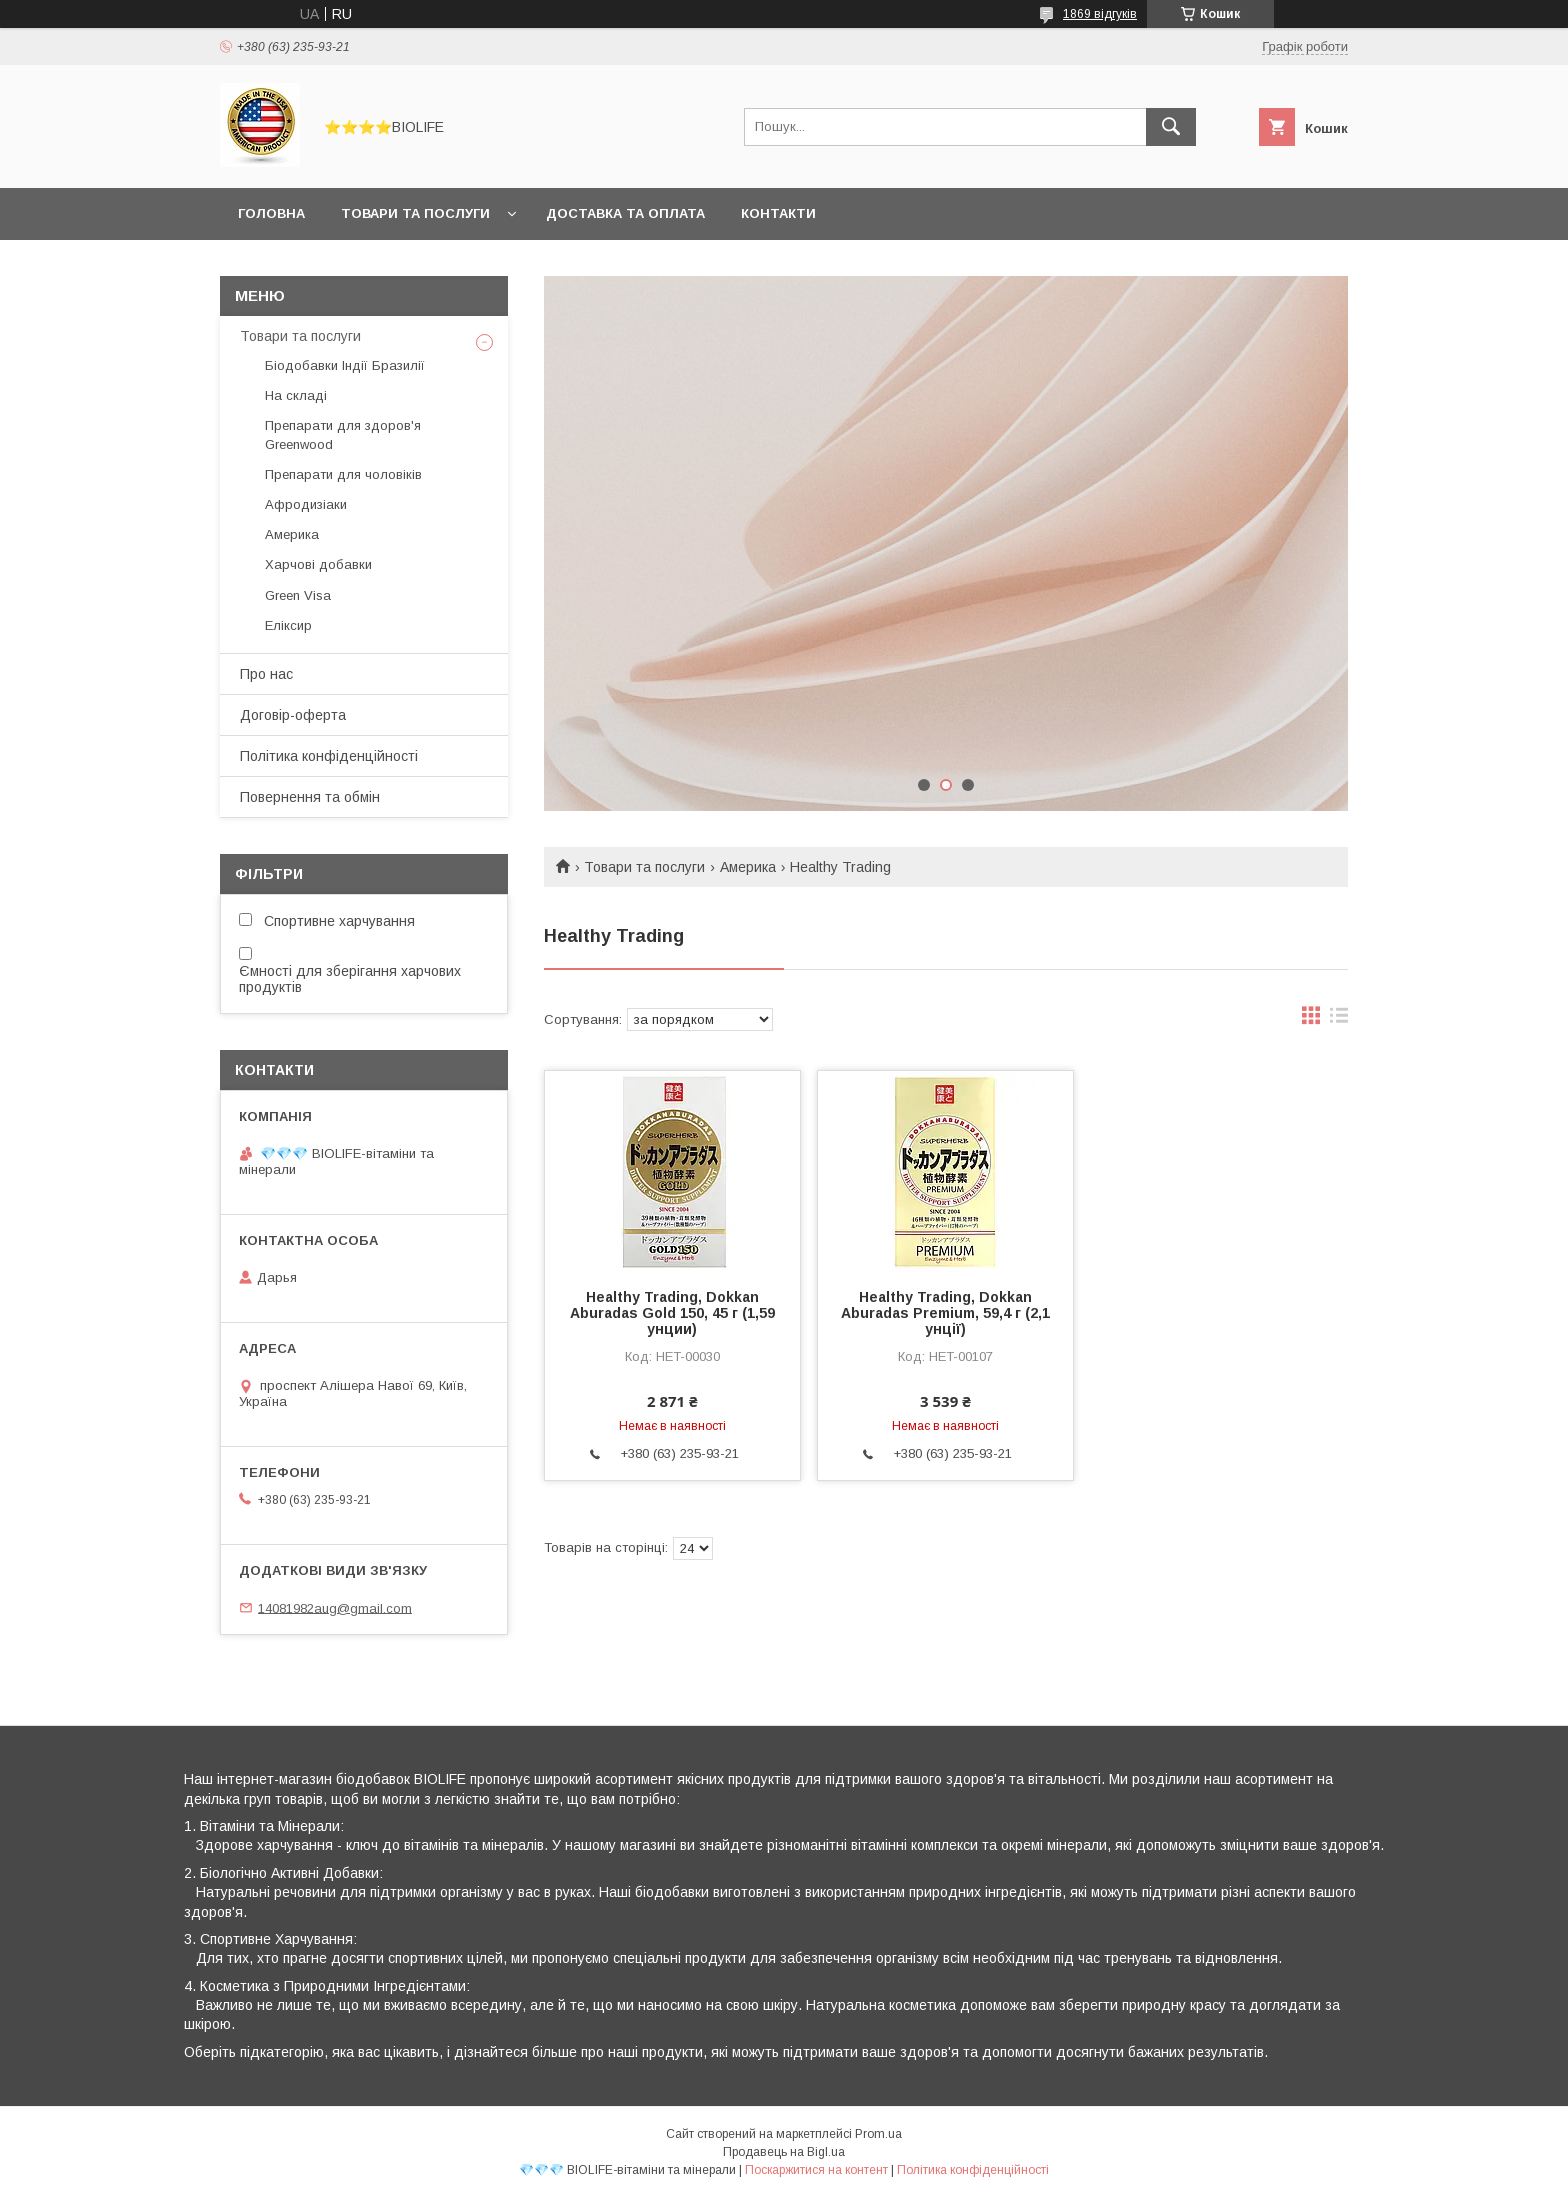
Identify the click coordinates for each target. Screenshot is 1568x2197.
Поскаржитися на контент (816, 2170)
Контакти (778, 213)
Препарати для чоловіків (343, 474)
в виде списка (1339, 1020)
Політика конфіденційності (329, 756)
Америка (748, 867)
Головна (271, 213)
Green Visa (298, 595)
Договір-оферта (293, 715)
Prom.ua (878, 2134)
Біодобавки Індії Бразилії (345, 365)
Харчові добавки (318, 564)
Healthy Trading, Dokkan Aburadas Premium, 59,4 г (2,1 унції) (945, 1313)
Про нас (266, 674)
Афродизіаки (306, 504)
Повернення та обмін (310, 797)
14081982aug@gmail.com (335, 1607)
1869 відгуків (1100, 14)
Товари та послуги (415, 213)
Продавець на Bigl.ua (784, 2152)
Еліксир (288, 625)
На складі (296, 395)
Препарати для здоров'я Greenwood (343, 434)
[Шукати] (1171, 127)
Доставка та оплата (625, 213)
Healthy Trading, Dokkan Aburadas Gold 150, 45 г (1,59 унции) (672, 1313)
